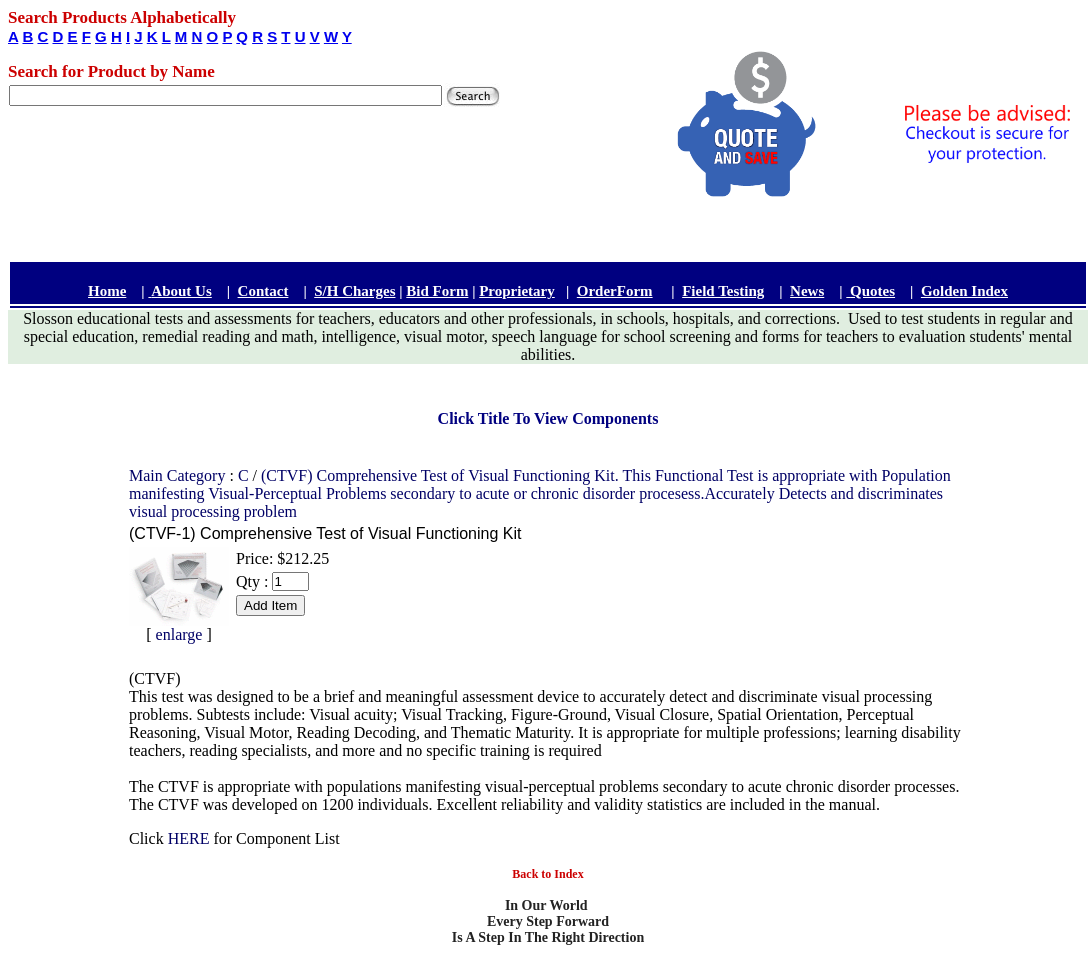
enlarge (179, 634)
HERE (189, 838)
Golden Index (964, 291)
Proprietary (517, 291)
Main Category (179, 475)
